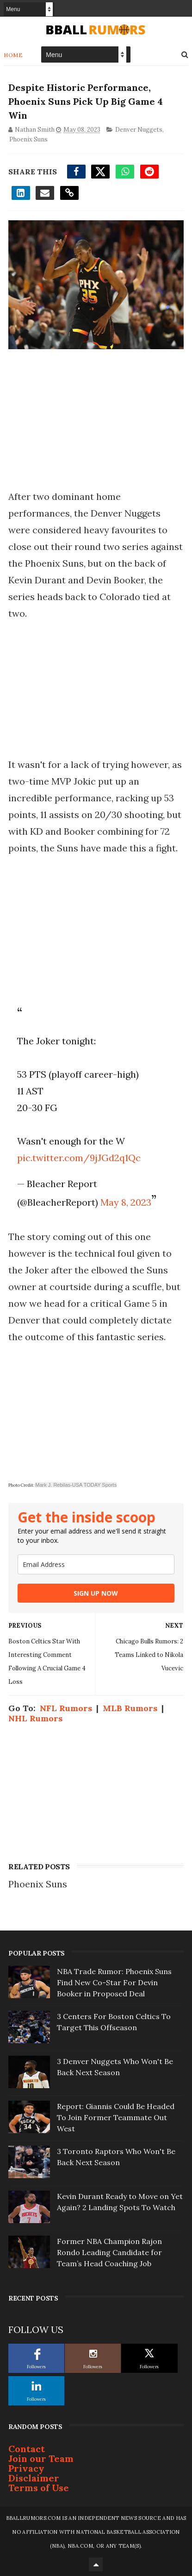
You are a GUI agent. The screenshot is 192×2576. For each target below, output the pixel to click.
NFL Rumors (66, 1708)
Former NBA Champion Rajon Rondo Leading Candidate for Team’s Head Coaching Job (109, 2252)
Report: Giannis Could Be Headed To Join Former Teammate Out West (115, 2117)
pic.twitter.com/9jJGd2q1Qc (79, 1157)
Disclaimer (33, 2478)
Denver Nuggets (138, 130)
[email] (96, 1564)
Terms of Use (38, 2487)
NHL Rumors (35, 1718)
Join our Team (41, 2458)
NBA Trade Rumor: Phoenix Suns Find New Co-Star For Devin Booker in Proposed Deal (114, 1982)
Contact (26, 2449)
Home (13, 54)
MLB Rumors (130, 1708)
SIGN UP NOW (96, 1593)
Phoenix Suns (28, 139)
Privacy (26, 2468)
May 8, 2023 (125, 1202)
